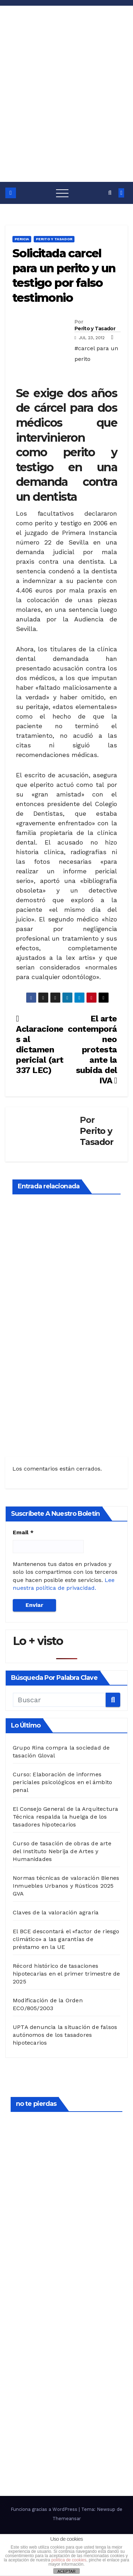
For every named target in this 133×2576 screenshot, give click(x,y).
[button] (109, 192)
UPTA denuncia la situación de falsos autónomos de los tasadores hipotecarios (65, 2035)
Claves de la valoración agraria (56, 1912)
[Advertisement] (66, 111)
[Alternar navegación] (62, 192)
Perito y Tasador (54, 239)
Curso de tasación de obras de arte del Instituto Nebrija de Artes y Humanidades (62, 1851)
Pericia (22, 239)
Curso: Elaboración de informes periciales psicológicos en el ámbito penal (62, 1782)
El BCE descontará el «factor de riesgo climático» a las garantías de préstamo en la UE (66, 1939)
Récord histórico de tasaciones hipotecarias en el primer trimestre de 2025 (66, 1973)
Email (23, 1532)
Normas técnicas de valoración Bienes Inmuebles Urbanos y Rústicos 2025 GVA (66, 1886)
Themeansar (66, 2518)
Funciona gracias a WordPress (45, 2509)
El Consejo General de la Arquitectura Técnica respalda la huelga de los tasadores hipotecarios (65, 1816)
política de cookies (69, 2559)
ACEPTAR (66, 2571)
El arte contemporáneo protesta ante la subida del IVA (92, 1049)
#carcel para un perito (96, 353)
